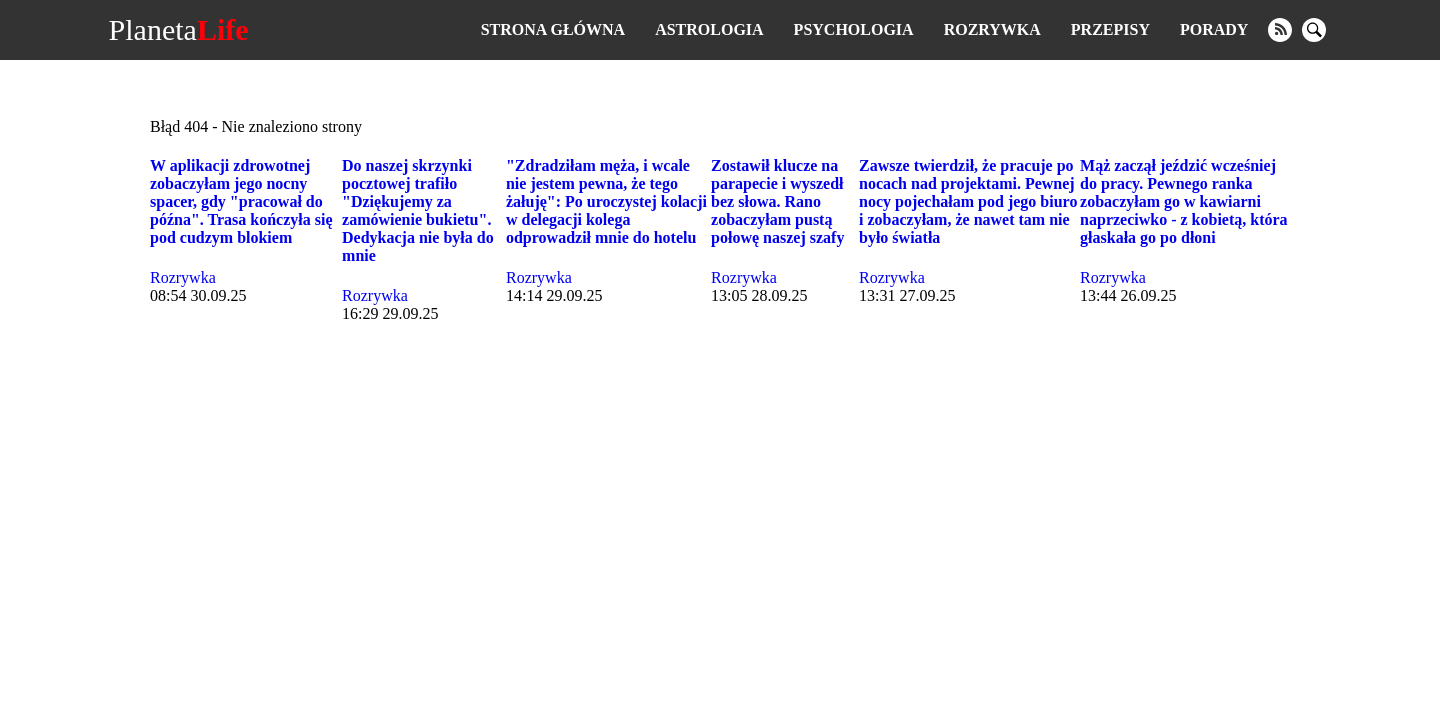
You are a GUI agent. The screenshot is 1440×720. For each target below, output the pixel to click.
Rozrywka (992, 29)
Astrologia (709, 29)
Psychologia (854, 29)
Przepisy (1110, 29)
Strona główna (553, 29)
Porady (1214, 29)
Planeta (179, 30)
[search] (1314, 30)
